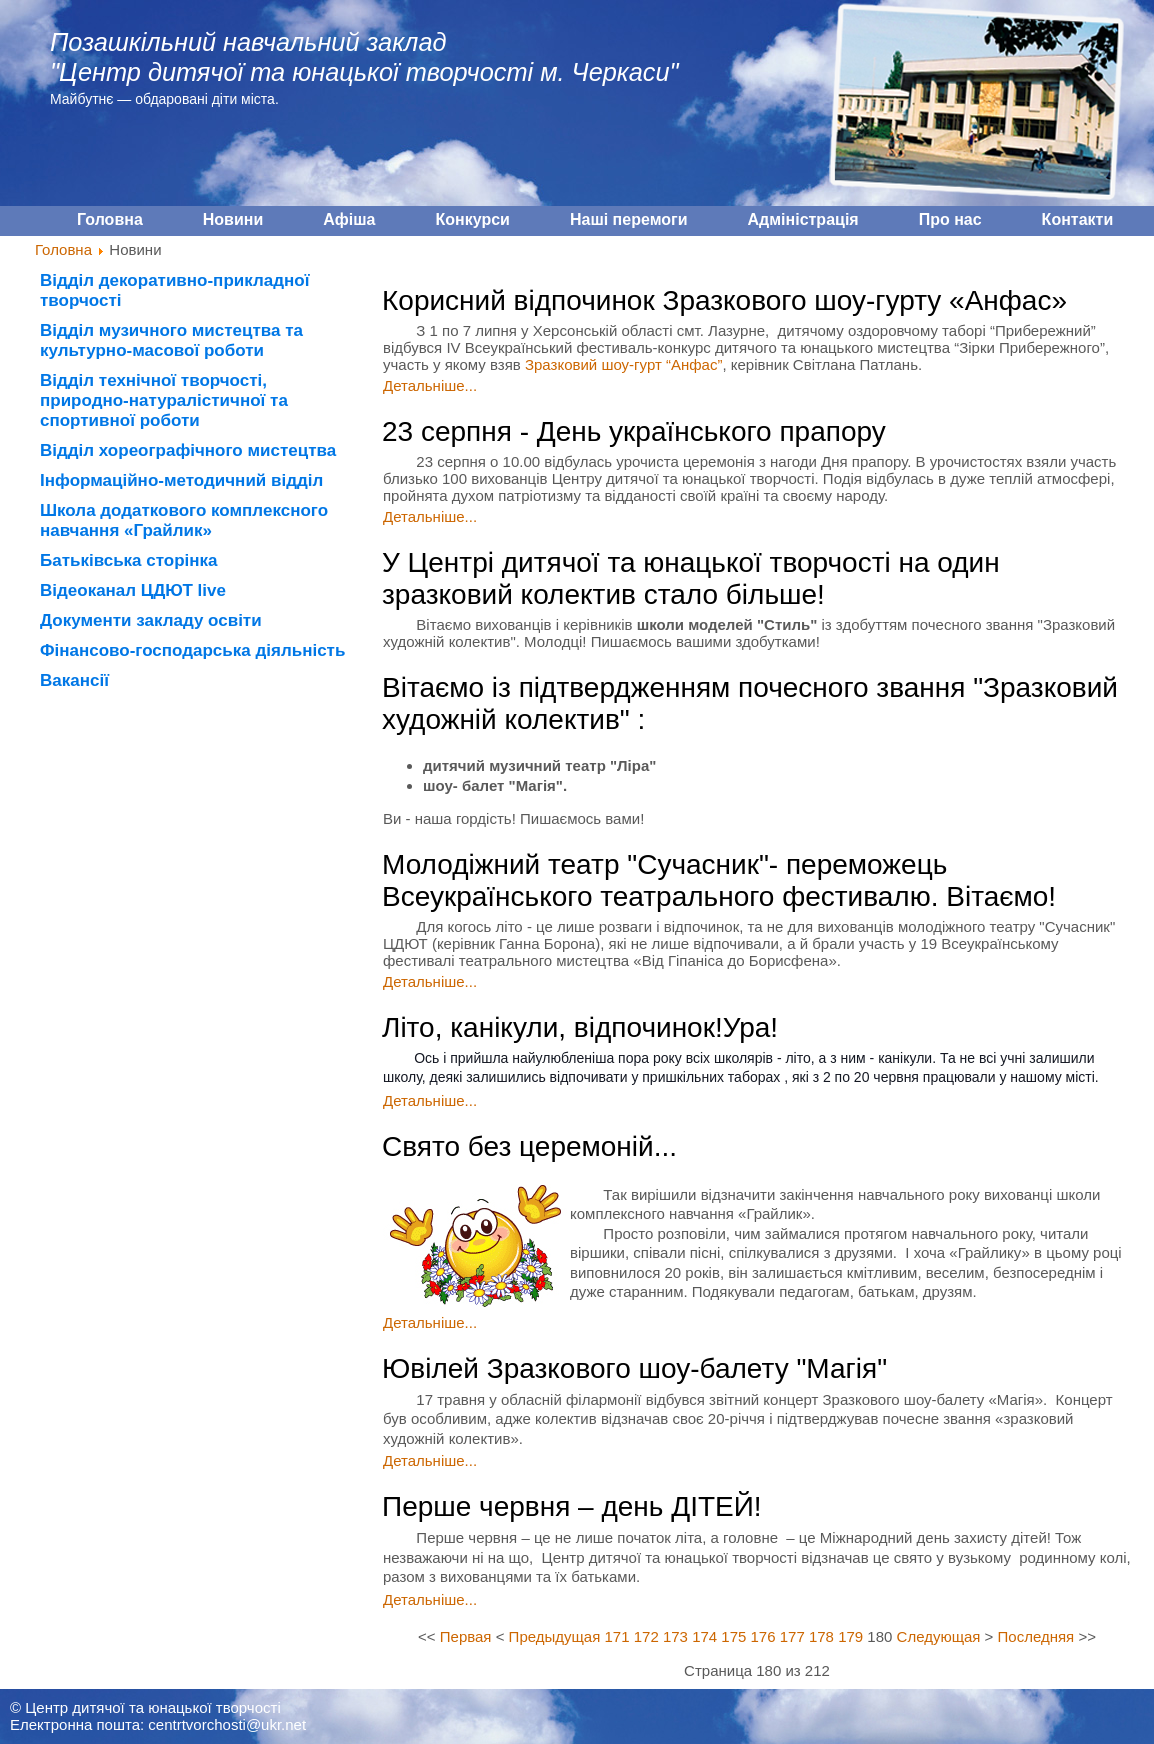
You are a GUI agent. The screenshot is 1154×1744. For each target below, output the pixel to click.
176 (763, 1636)
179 (850, 1636)
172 (646, 1636)
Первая (466, 1636)
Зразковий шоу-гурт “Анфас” (623, 364)
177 (792, 1636)
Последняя (1036, 1636)
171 (617, 1636)
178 (821, 1636)
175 (733, 1636)
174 (704, 1636)
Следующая (939, 1636)
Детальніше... (430, 385)
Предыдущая (555, 1636)
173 (675, 1636)
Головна (63, 249)
